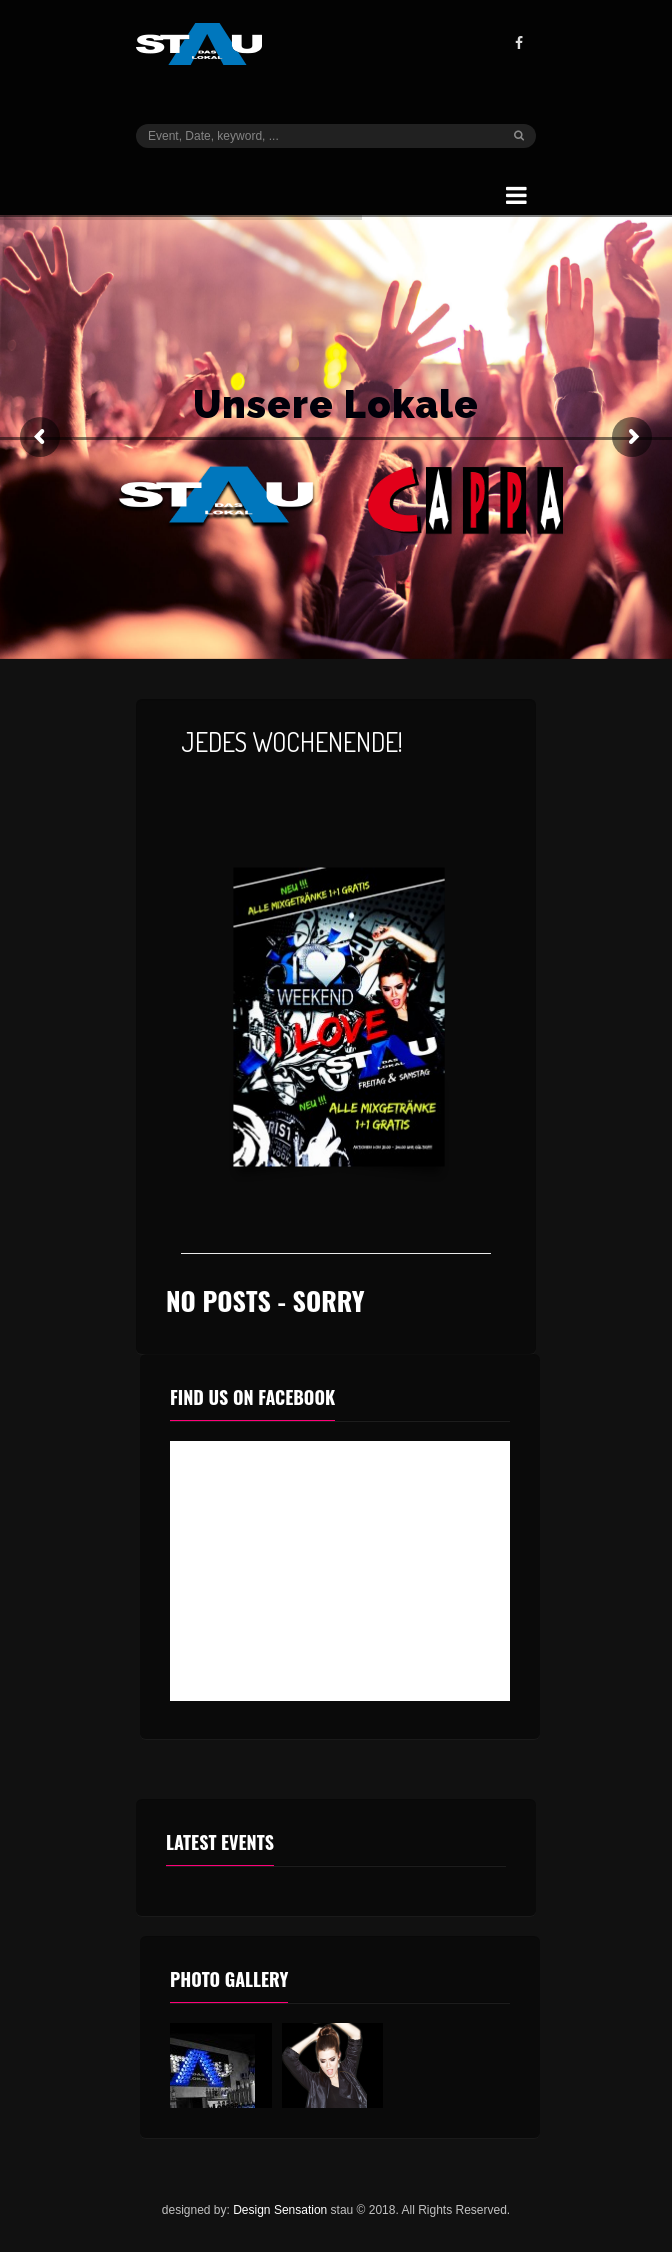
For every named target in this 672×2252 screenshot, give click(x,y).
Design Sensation (280, 2210)
